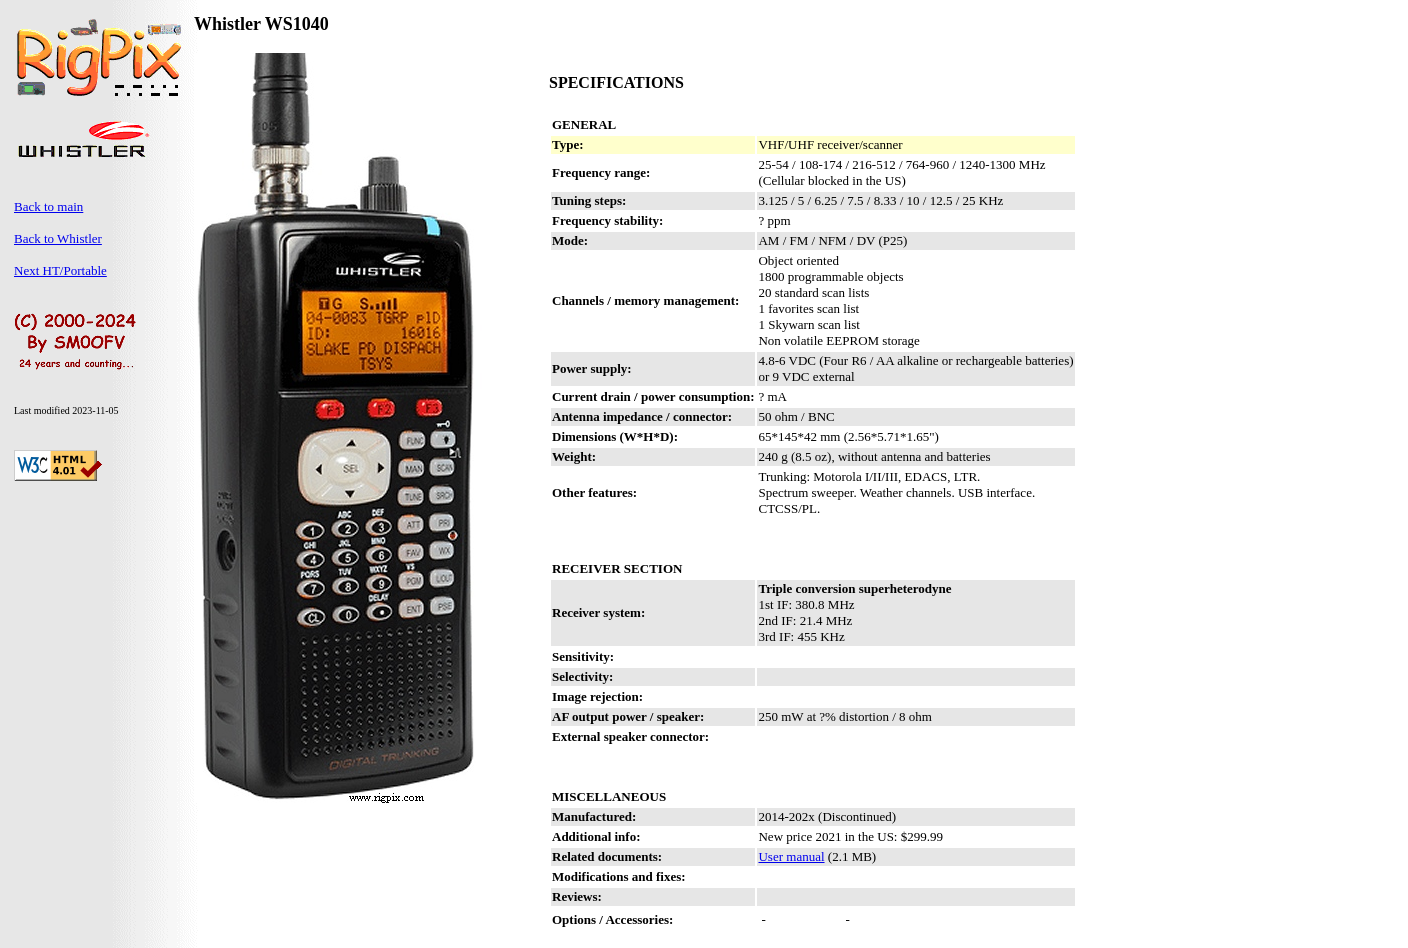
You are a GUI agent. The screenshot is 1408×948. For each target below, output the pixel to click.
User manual (791, 856)
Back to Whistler (58, 238)
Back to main (48, 206)
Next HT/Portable (60, 270)
